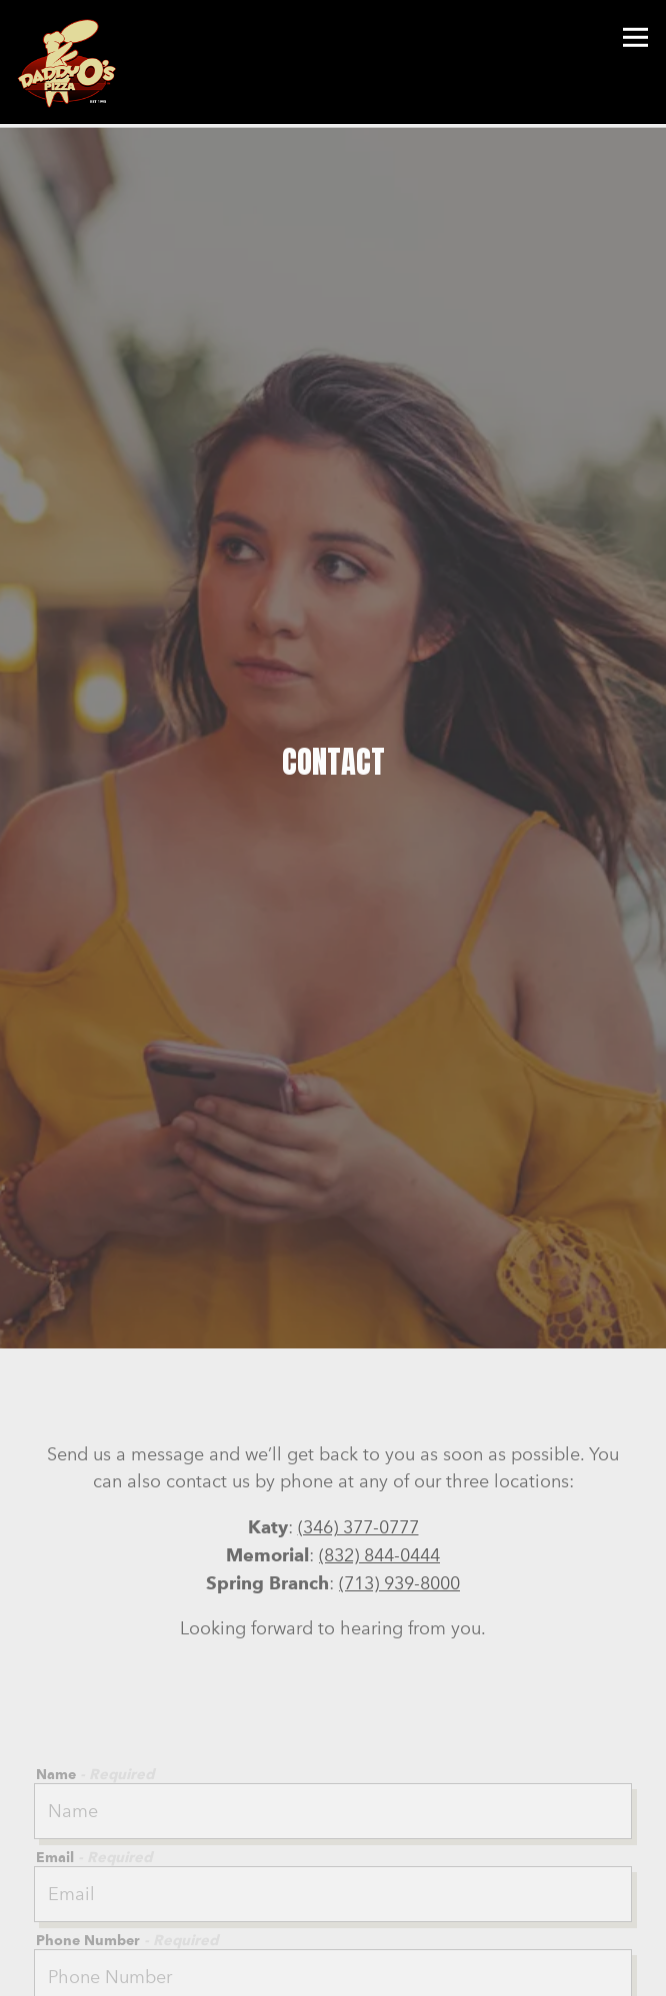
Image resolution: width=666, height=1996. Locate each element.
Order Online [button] (333, 1974)
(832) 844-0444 (379, 1500)
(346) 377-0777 (358, 1472)
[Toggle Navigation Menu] (635, 37)
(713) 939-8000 (399, 1528)
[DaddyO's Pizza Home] (73, 62)
